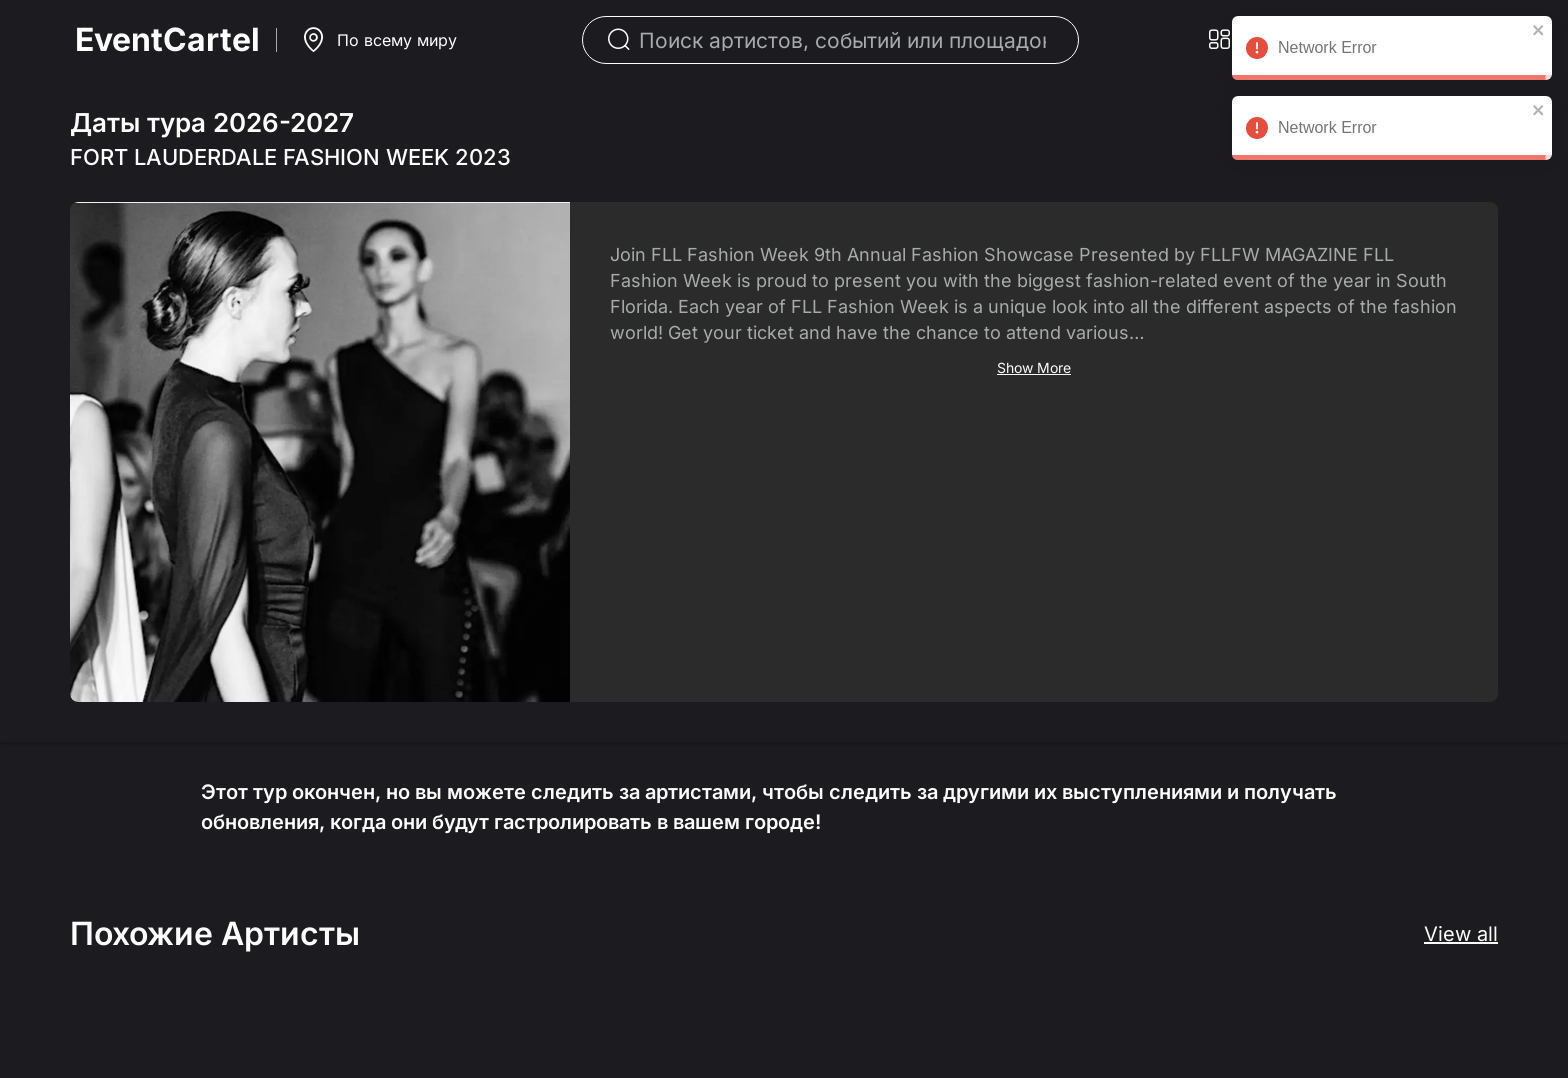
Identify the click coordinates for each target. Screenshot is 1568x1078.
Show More (1034, 367)
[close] (1539, 30)
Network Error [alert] (1392, 51)
